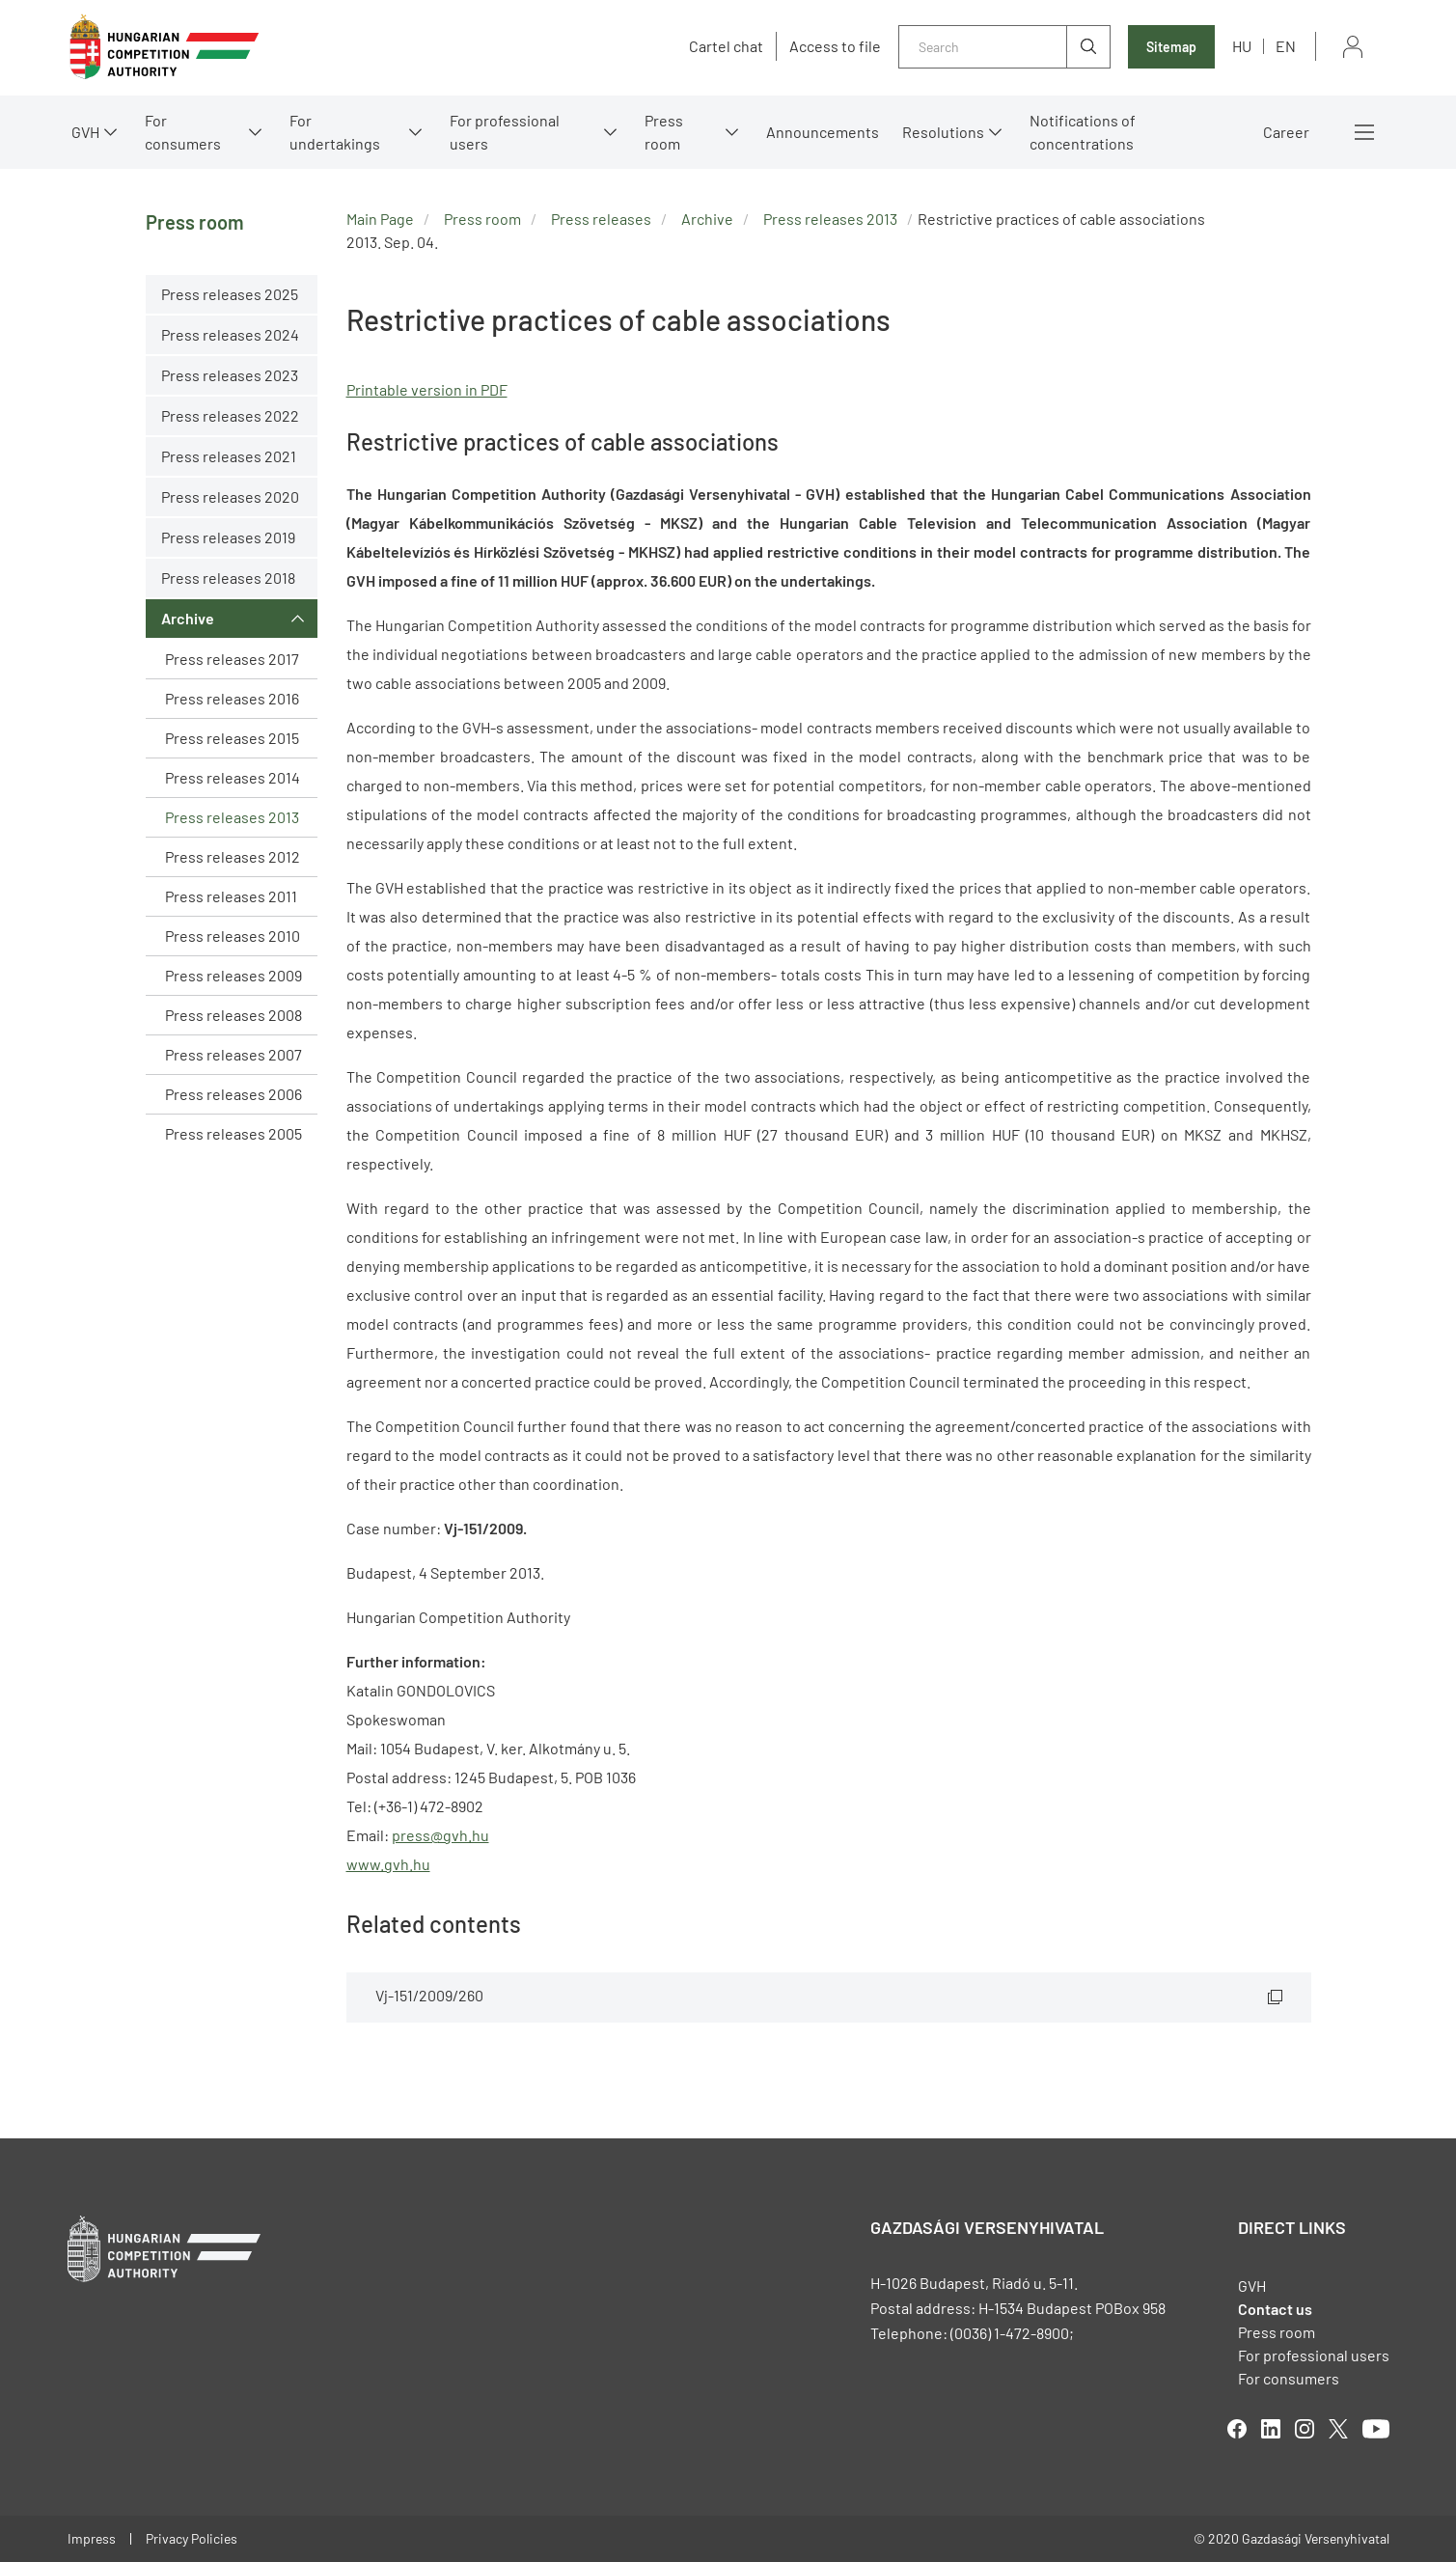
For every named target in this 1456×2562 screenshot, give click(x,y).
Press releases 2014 (232, 777)
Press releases (601, 218)
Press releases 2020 (230, 496)
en (1286, 46)
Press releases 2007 (233, 1054)
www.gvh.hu (388, 1864)
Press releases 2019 (228, 537)
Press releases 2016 (232, 698)
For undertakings (334, 131)
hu (1241, 46)
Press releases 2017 (232, 658)
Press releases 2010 (232, 935)
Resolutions (943, 132)
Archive (187, 618)
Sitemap (1171, 47)
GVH (85, 132)
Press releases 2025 (229, 294)
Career (1286, 132)
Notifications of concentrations (1083, 131)
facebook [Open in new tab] (1237, 2428)
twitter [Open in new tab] (1338, 2428)
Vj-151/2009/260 (429, 1995)
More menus (1364, 132)
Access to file (835, 46)
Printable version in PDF (427, 389)
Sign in (1352, 47)
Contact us (1275, 2309)
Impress (92, 2538)
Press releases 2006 (233, 1094)
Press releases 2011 (231, 896)
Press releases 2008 (233, 1015)
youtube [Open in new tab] (1375, 2428)
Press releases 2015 (232, 738)
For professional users (505, 131)
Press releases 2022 (230, 415)
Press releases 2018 (228, 577)
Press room (664, 131)
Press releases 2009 (233, 975)
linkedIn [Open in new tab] (1270, 2428)
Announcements (822, 132)
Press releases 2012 (232, 856)
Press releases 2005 (233, 1133)
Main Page (380, 218)
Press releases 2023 (229, 375)
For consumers (183, 131)
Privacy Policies (191, 2538)
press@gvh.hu (440, 1835)
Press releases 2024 (230, 334)
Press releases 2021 (228, 456)
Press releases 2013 (232, 817)
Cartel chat (726, 46)
